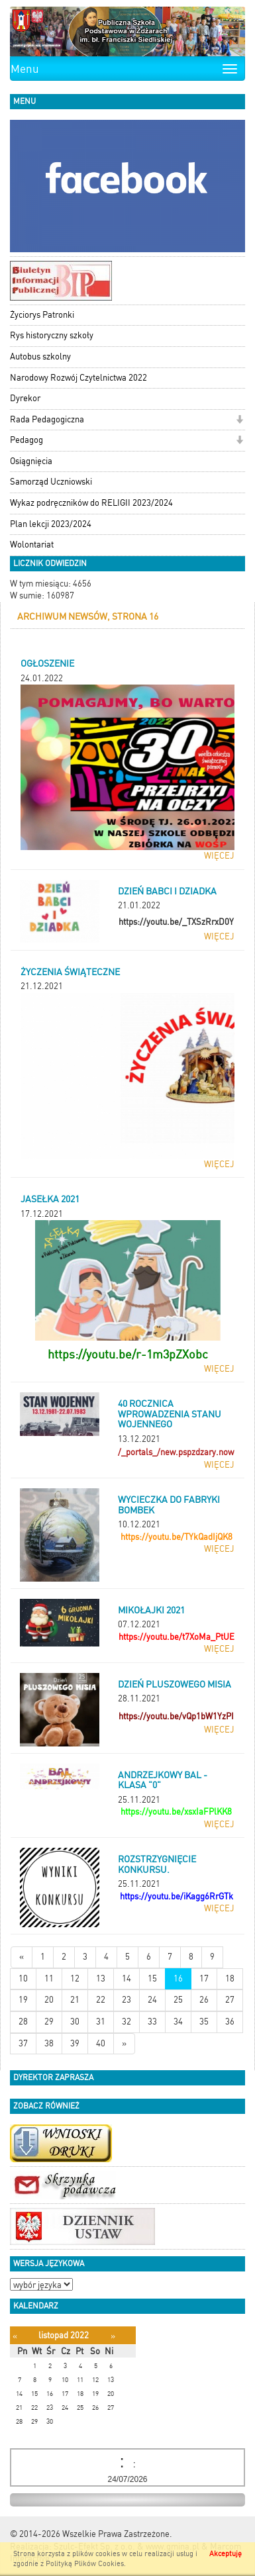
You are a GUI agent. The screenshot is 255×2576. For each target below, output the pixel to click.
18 (229, 1978)
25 (178, 2000)
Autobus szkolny (40, 356)
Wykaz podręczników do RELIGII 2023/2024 (91, 503)
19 (23, 2000)
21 (74, 2000)
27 (229, 2000)
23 (126, 2000)
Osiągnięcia (31, 461)
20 (49, 2000)
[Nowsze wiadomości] (21, 1957)
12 (74, 1978)
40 (100, 2043)
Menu (25, 68)
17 (204, 1978)
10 (23, 1978)
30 (74, 2022)
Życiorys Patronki (42, 315)
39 (74, 2043)
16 (178, 1978)
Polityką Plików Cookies (85, 2563)
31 (100, 2022)
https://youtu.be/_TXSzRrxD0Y (176, 922)
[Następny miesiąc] (113, 2336)
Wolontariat (32, 544)
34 (178, 2022)
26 (204, 2000)
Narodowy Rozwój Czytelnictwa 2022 (78, 378)
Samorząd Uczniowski (51, 482)
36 (229, 2022)
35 (204, 2022)
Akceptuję (225, 2554)
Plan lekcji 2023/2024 (50, 524)
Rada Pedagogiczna (47, 419)
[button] (239, 421)
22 (100, 2000)
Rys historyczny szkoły (51, 335)
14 (126, 1978)
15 (152, 1978)
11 (49, 1978)
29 (49, 2022)
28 (23, 2022)
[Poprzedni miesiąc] (15, 2336)
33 (152, 2022)
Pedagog (26, 440)
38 (49, 2043)
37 (23, 2043)
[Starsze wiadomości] (124, 2044)
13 (100, 1978)
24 (152, 2000)
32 (126, 2022)
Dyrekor (25, 398)
